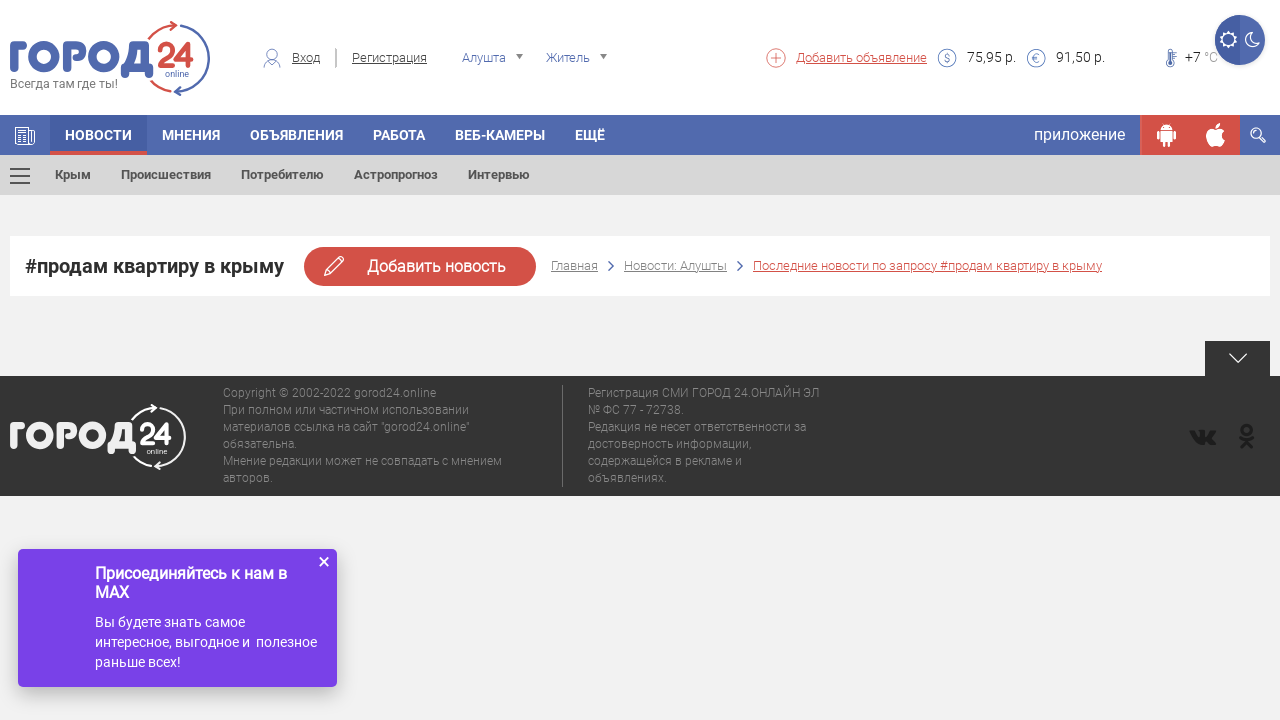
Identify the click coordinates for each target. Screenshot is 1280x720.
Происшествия (166, 174)
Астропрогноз (396, 174)
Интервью (499, 174)
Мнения (191, 135)
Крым (73, 174)
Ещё (590, 135)
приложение (1079, 134)
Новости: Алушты (675, 265)
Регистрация (389, 57)
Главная (574, 265)
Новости (98, 135)
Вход (306, 57)
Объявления (296, 135)
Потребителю (282, 174)
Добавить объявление (861, 57)
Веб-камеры (500, 135)
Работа (399, 135)
